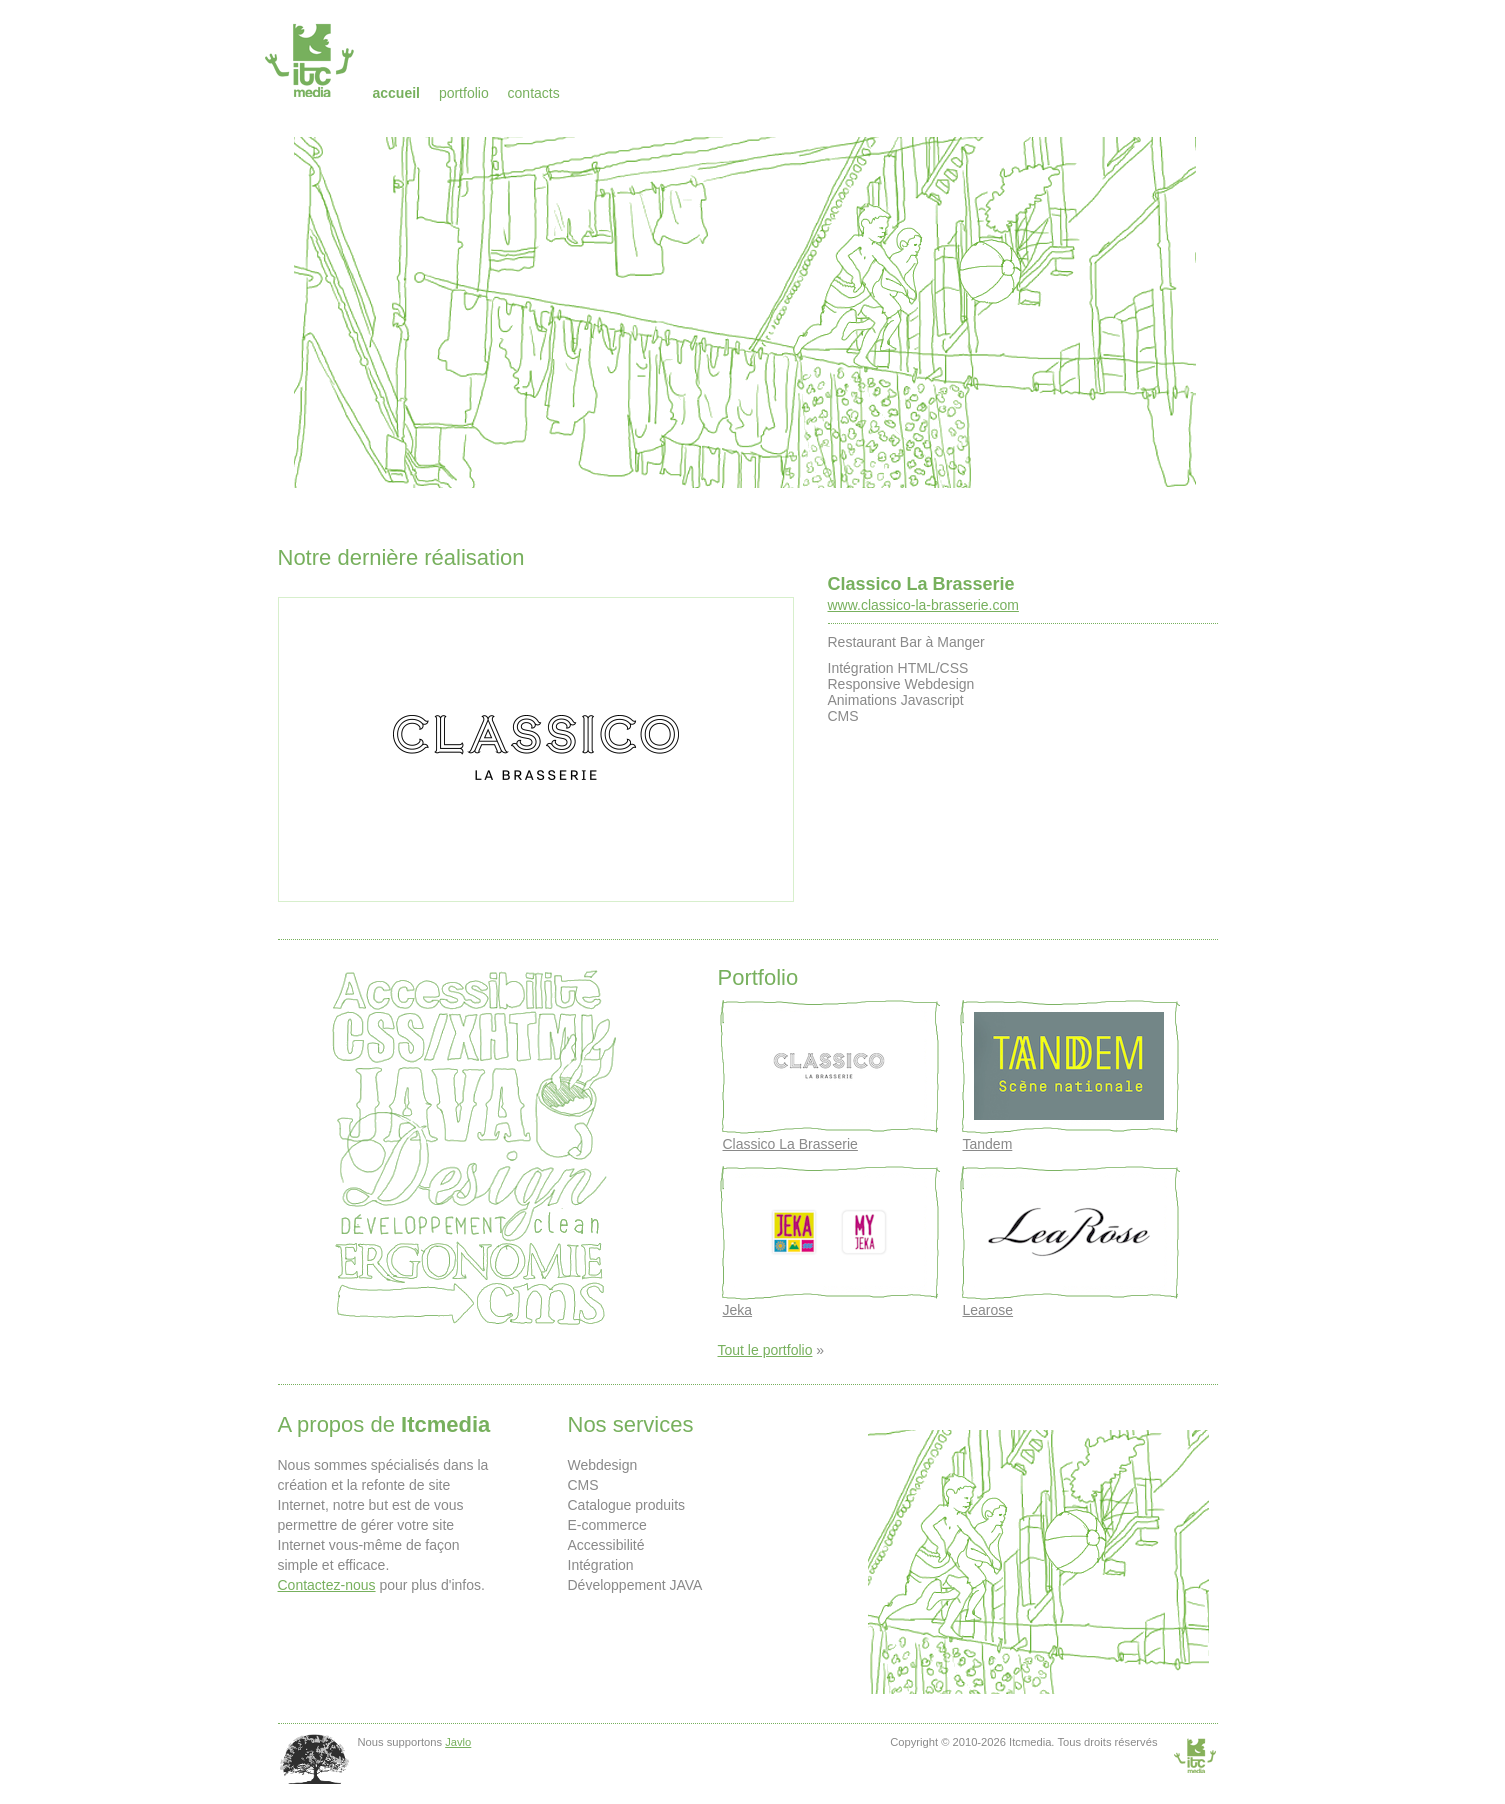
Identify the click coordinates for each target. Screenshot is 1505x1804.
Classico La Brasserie (921, 584)
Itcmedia (311, 60)
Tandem (988, 1144)
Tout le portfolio (765, 1350)
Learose (988, 1310)
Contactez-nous (327, 1585)
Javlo (458, 1742)
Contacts (534, 93)
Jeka (738, 1310)
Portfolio (464, 93)
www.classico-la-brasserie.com (923, 605)
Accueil (396, 93)
